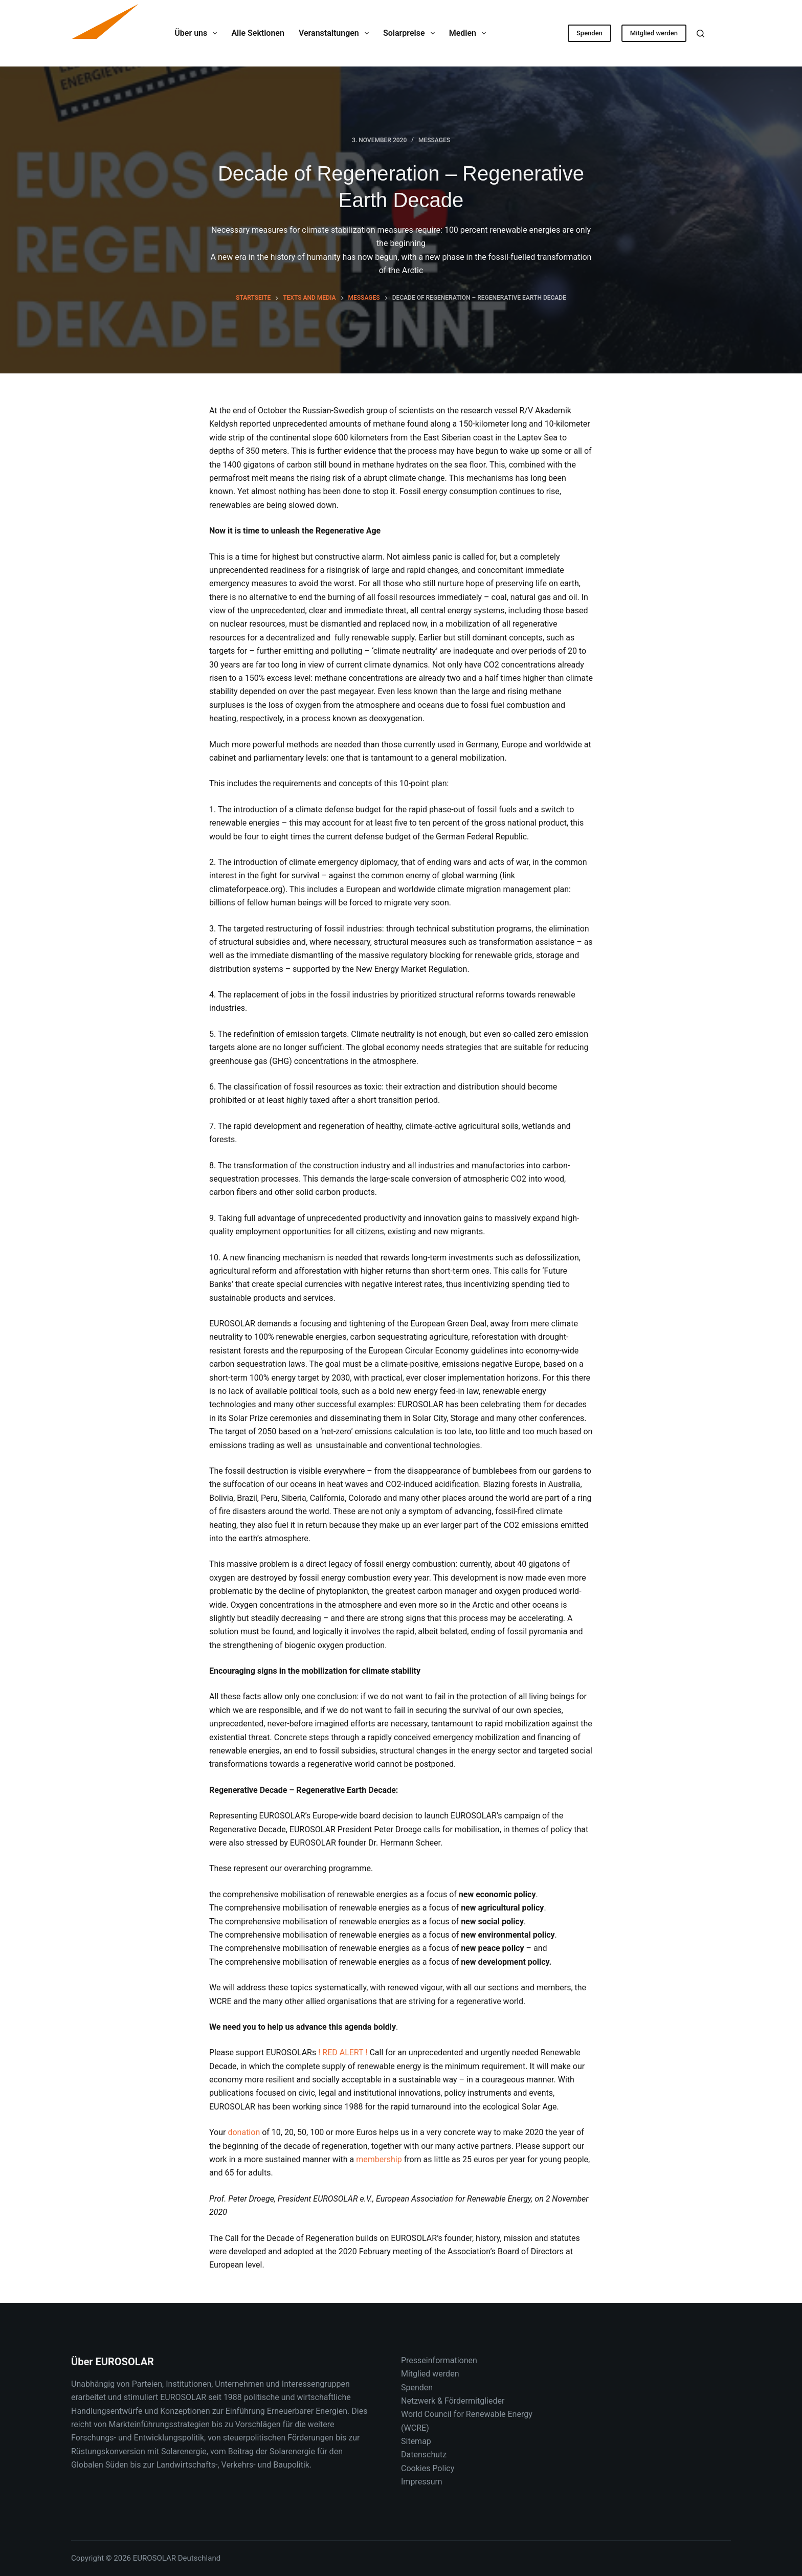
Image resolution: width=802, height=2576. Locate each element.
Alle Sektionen (257, 33)
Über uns (197, 33)
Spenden (589, 33)
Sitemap (416, 2441)
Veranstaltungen (336, 33)
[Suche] (700, 33)
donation (244, 2132)
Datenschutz (424, 2454)
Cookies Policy (427, 2468)
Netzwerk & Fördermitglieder (452, 2401)
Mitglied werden (654, 33)
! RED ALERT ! (342, 2052)
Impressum (421, 2481)
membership (379, 2159)
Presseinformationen (439, 2360)
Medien (470, 33)
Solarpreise (411, 33)
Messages (434, 140)
